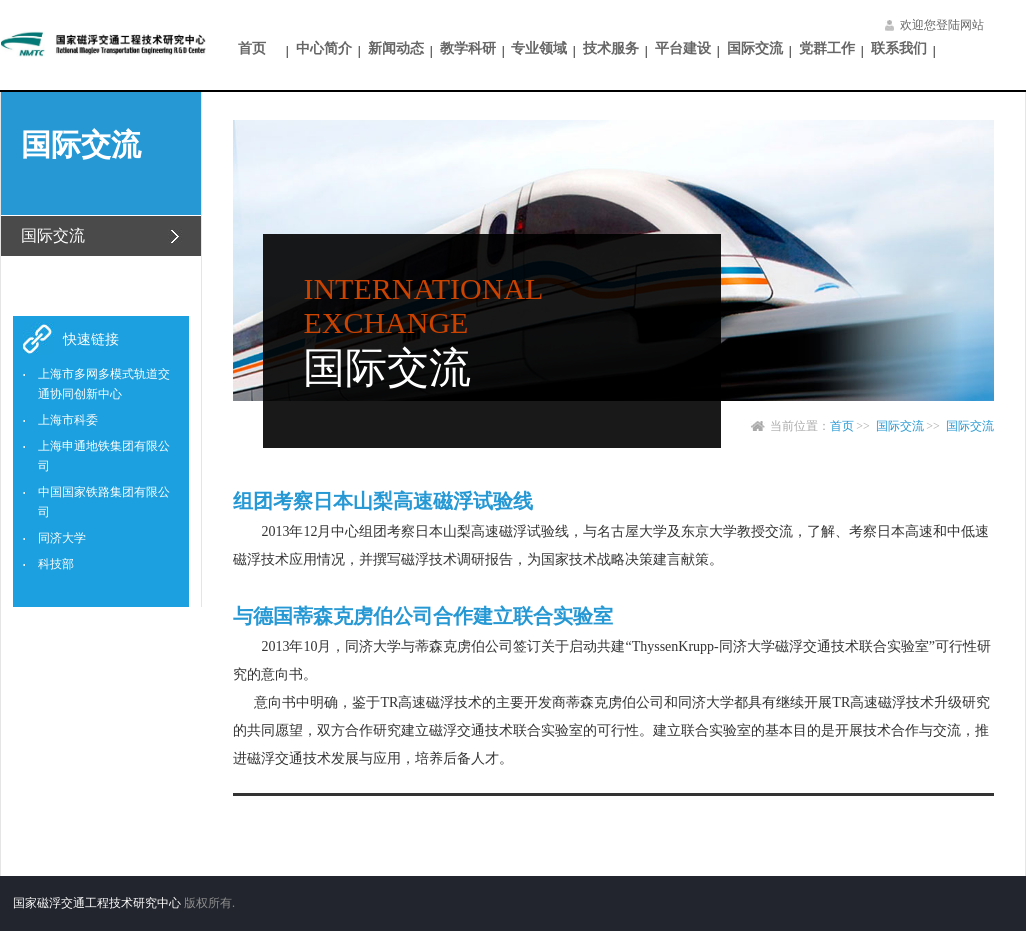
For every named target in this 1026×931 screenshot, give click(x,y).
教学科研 (468, 48)
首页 (252, 48)
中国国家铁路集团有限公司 (104, 502)
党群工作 (827, 48)
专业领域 (539, 48)
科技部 (56, 564)
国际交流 (755, 48)
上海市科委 (68, 420)
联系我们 (899, 48)
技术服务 (611, 48)
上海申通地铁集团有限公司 (104, 456)
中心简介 (324, 48)
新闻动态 (396, 48)
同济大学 (62, 538)
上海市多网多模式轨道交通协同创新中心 (104, 384)
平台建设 (683, 48)
